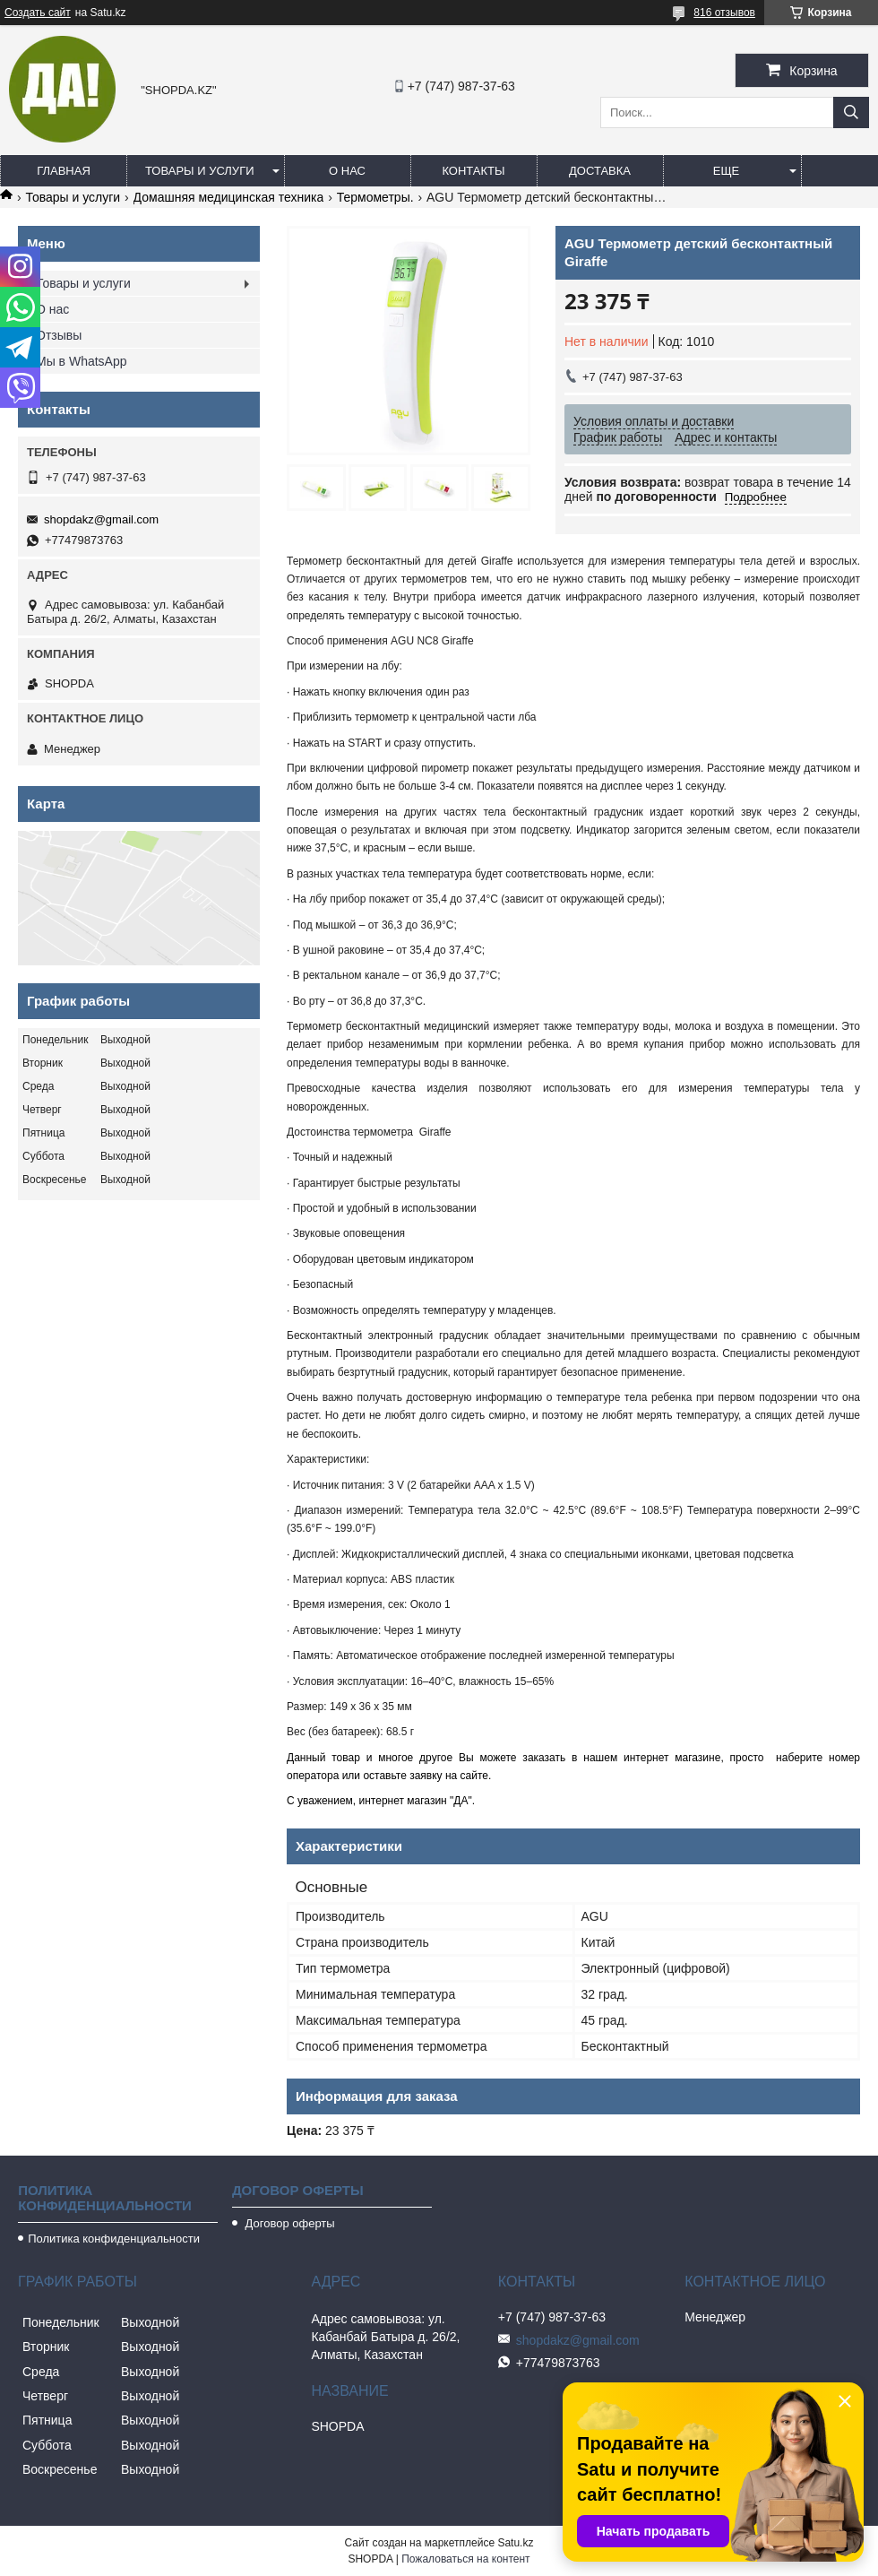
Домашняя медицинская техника (228, 197)
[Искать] (851, 112)
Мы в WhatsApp (81, 361)
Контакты (473, 170)
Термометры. (375, 197)
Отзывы (59, 335)
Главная (63, 170)
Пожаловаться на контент (465, 2559)
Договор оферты (288, 2223)
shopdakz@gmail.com (101, 519)
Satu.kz (515, 2543)
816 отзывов (724, 12)
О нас (347, 170)
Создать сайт (37, 12)
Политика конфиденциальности (114, 2238)
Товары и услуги (199, 170)
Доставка (600, 170)
